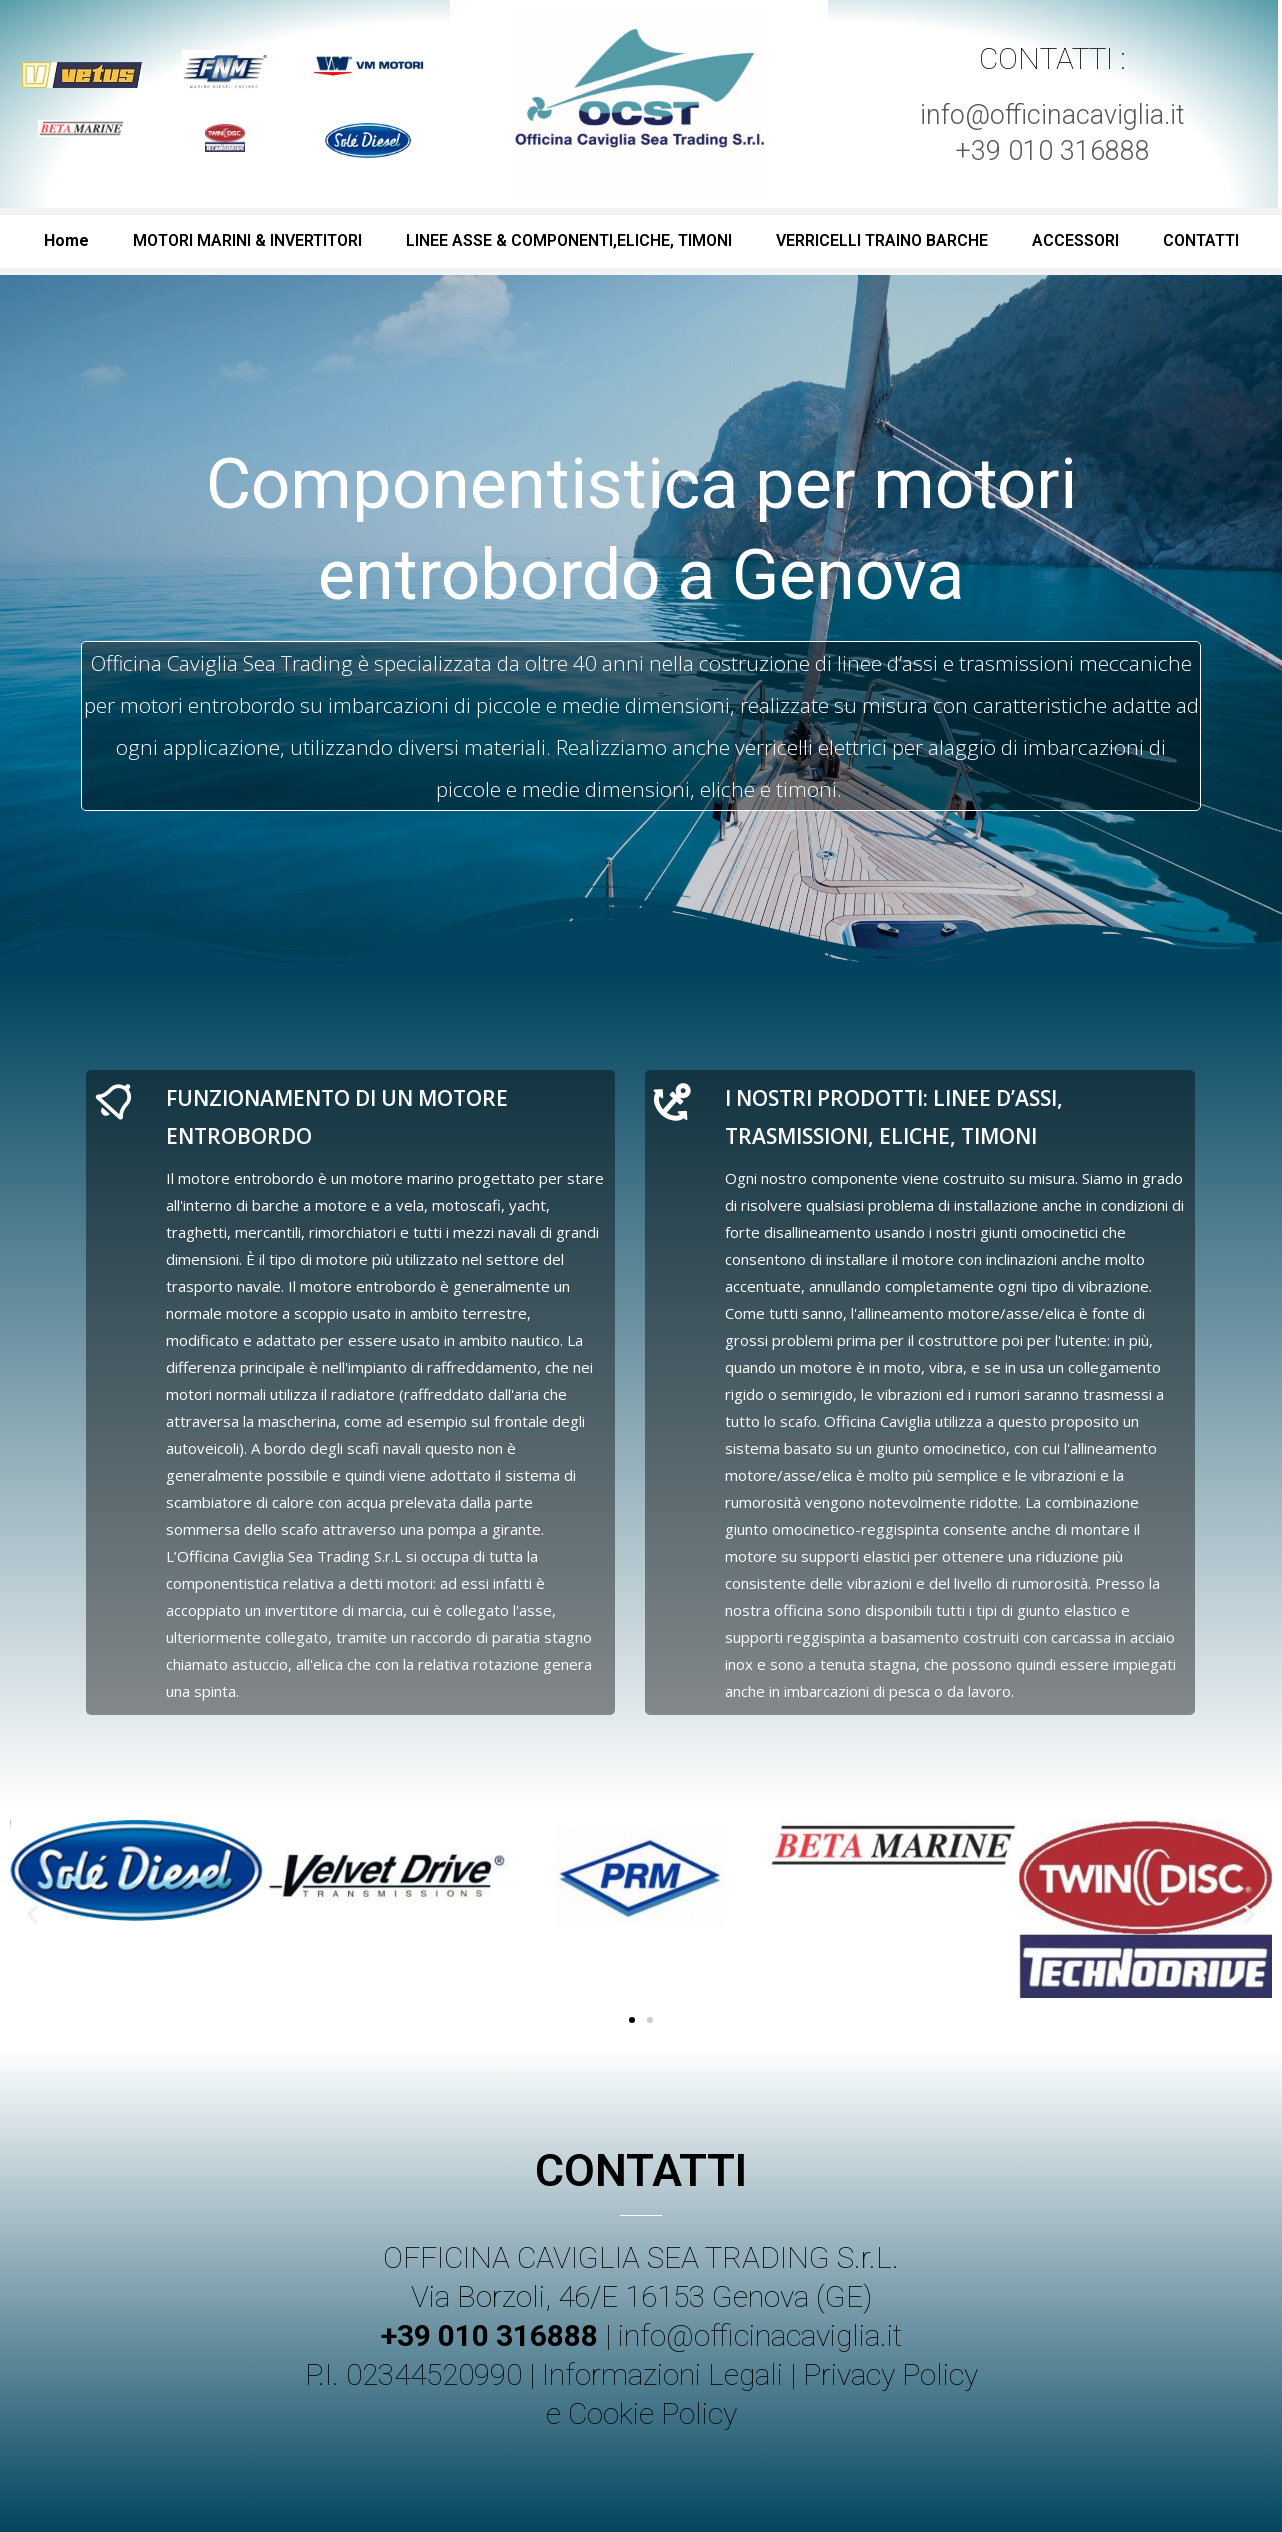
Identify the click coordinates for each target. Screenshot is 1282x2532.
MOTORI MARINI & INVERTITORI (247, 240)
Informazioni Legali (662, 2374)
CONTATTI (1201, 240)
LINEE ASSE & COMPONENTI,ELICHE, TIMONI (569, 240)
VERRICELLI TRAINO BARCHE (882, 240)
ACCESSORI (1075, 240)
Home (66, 240)
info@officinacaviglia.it (760, 2335)
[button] (632, 2020)
